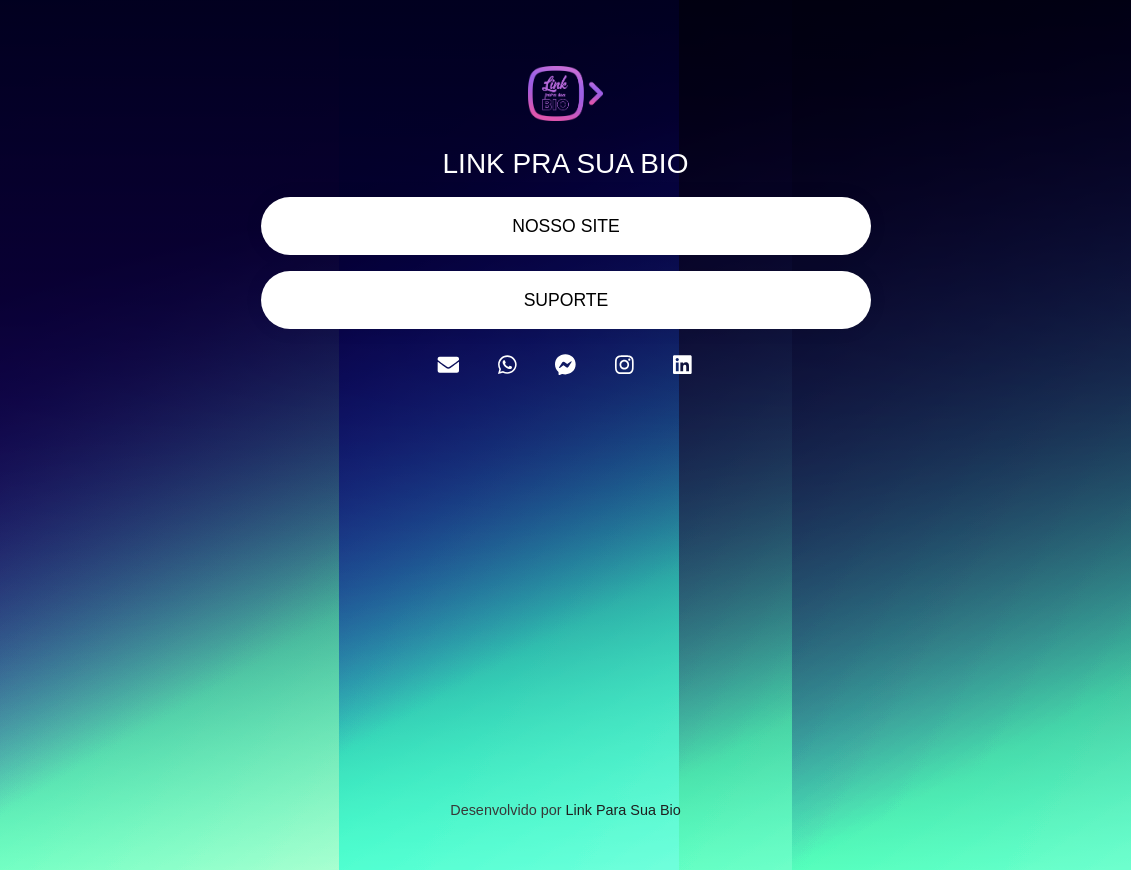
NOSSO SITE (566, 226)
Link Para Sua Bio (622, 810)
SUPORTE (565, 300)
